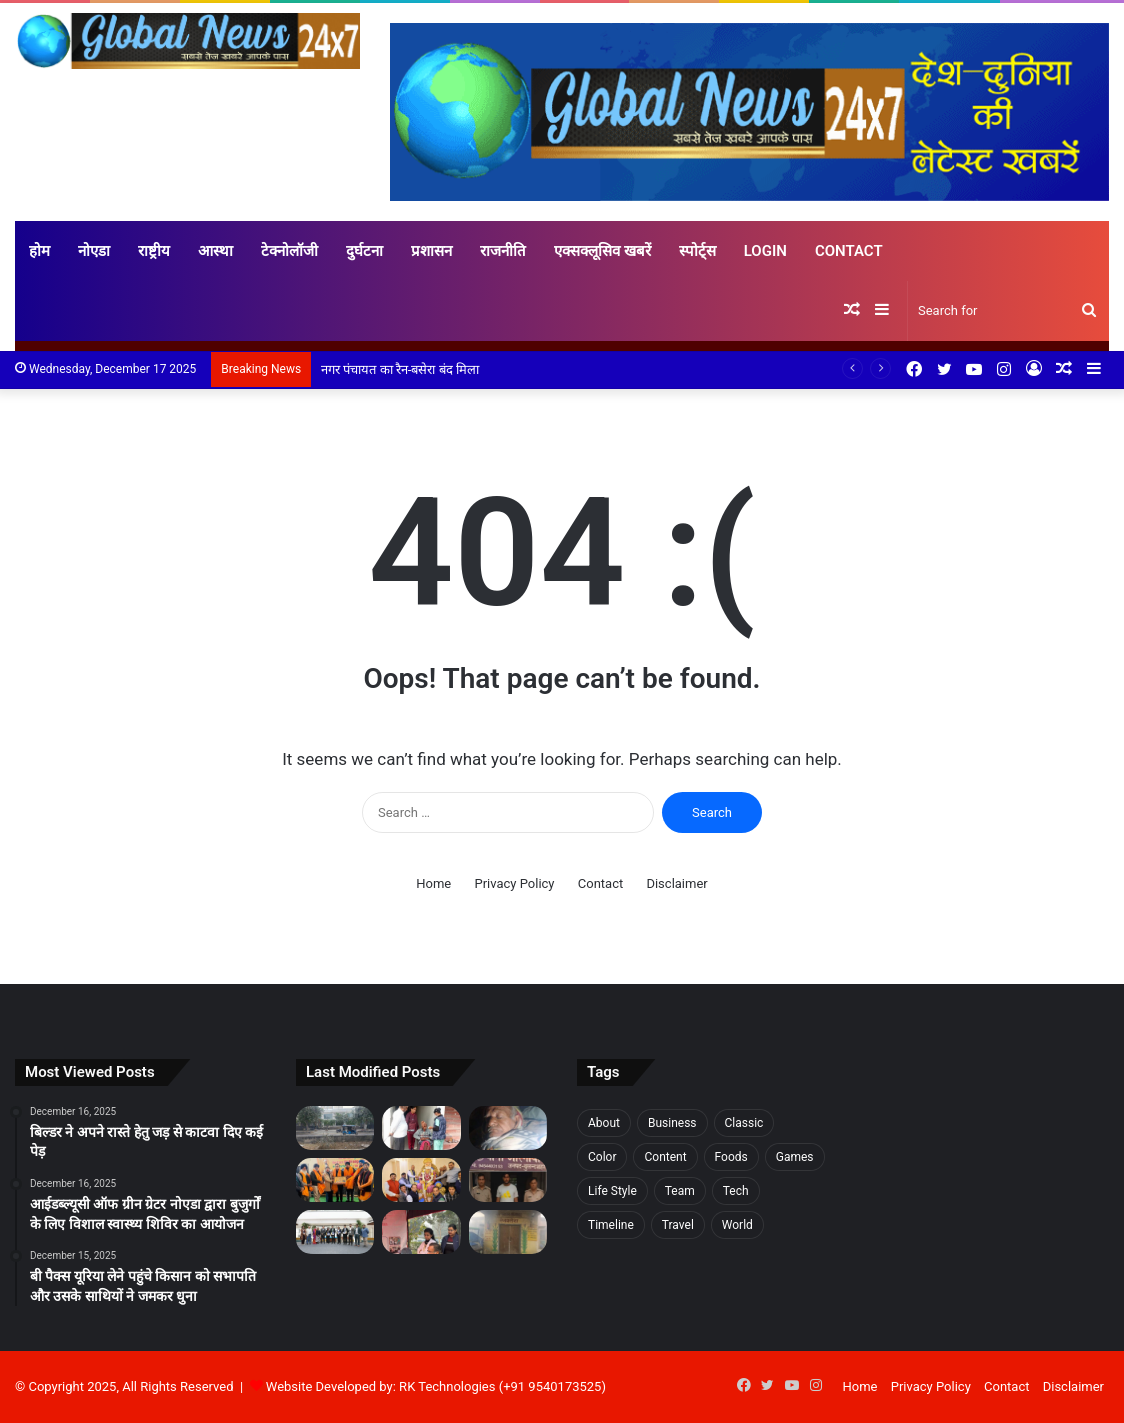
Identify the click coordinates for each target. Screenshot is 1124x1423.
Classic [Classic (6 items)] (744, 1123)
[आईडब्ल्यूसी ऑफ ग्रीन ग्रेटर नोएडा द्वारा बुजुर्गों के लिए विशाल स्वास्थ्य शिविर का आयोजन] (421, 1128)
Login (765, 251)
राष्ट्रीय (154, 251)
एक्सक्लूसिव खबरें (602, 251)
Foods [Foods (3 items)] (731, 1157)
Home (433, 883)
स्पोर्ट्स (697, 251)
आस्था (215, 251)
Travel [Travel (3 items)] (678, 1225)
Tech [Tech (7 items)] (736, 1191)
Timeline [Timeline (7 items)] (611, 1225)
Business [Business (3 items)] (672, 1123)
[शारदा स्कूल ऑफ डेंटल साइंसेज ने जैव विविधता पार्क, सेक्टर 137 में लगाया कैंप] (421, 1232)
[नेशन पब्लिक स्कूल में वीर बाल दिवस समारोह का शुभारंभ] (335, 1180)
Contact (849, 251)
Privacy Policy (514, 883)
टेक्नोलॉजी (289, 251)
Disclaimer (676, 883)
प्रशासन (431, 251)
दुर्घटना (364, 251)
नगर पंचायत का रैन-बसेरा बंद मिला (401, 369)
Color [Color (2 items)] (602, 1157)
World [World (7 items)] (737, 1225)
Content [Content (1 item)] (665, 1157)
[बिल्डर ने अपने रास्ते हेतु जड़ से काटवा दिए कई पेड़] (335, 1128)
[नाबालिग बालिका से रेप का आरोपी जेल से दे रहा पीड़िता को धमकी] (508, 1180)
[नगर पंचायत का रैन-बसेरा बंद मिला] (508, 1232)
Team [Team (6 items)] (680, 1191)
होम (39, 251)
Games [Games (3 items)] (795, 1157)
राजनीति (503, 251)
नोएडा (94, 251)
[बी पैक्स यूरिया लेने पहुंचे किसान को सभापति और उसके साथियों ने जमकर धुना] (508, 1128)
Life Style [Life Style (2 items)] (612, 1191)
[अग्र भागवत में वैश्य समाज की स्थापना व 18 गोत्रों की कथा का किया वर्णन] (421, 1180)
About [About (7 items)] (604, 1123)
